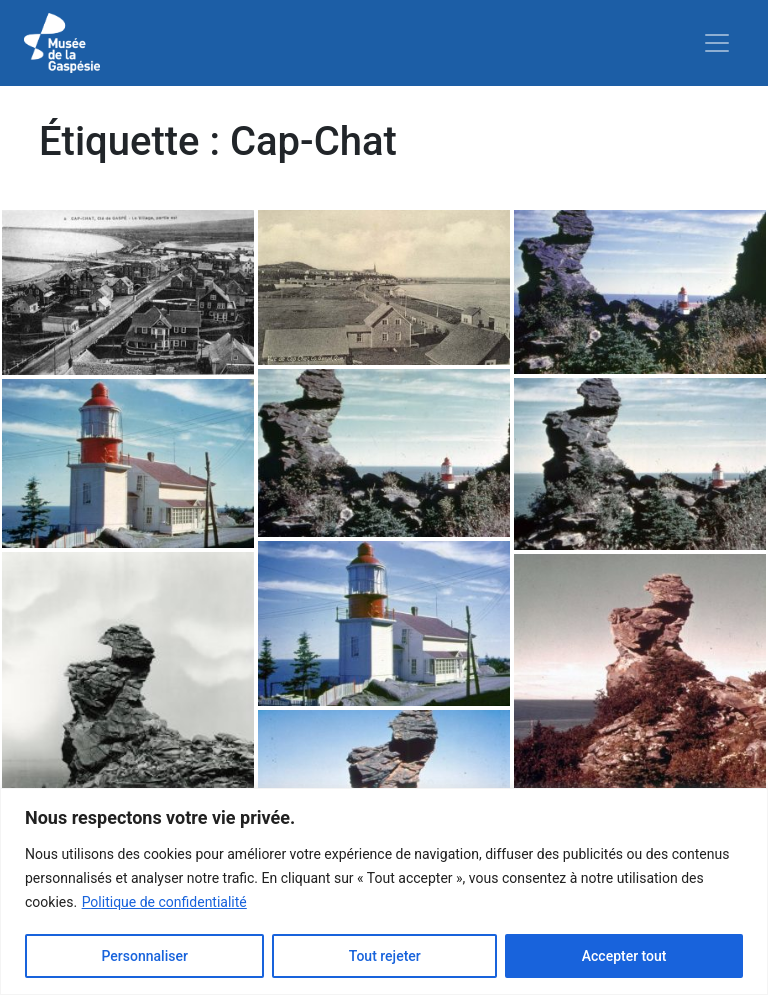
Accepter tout (624, 956)
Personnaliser (144, 956)
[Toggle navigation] (717, 43)
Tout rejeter (385, 956)
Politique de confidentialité (164, 902)
